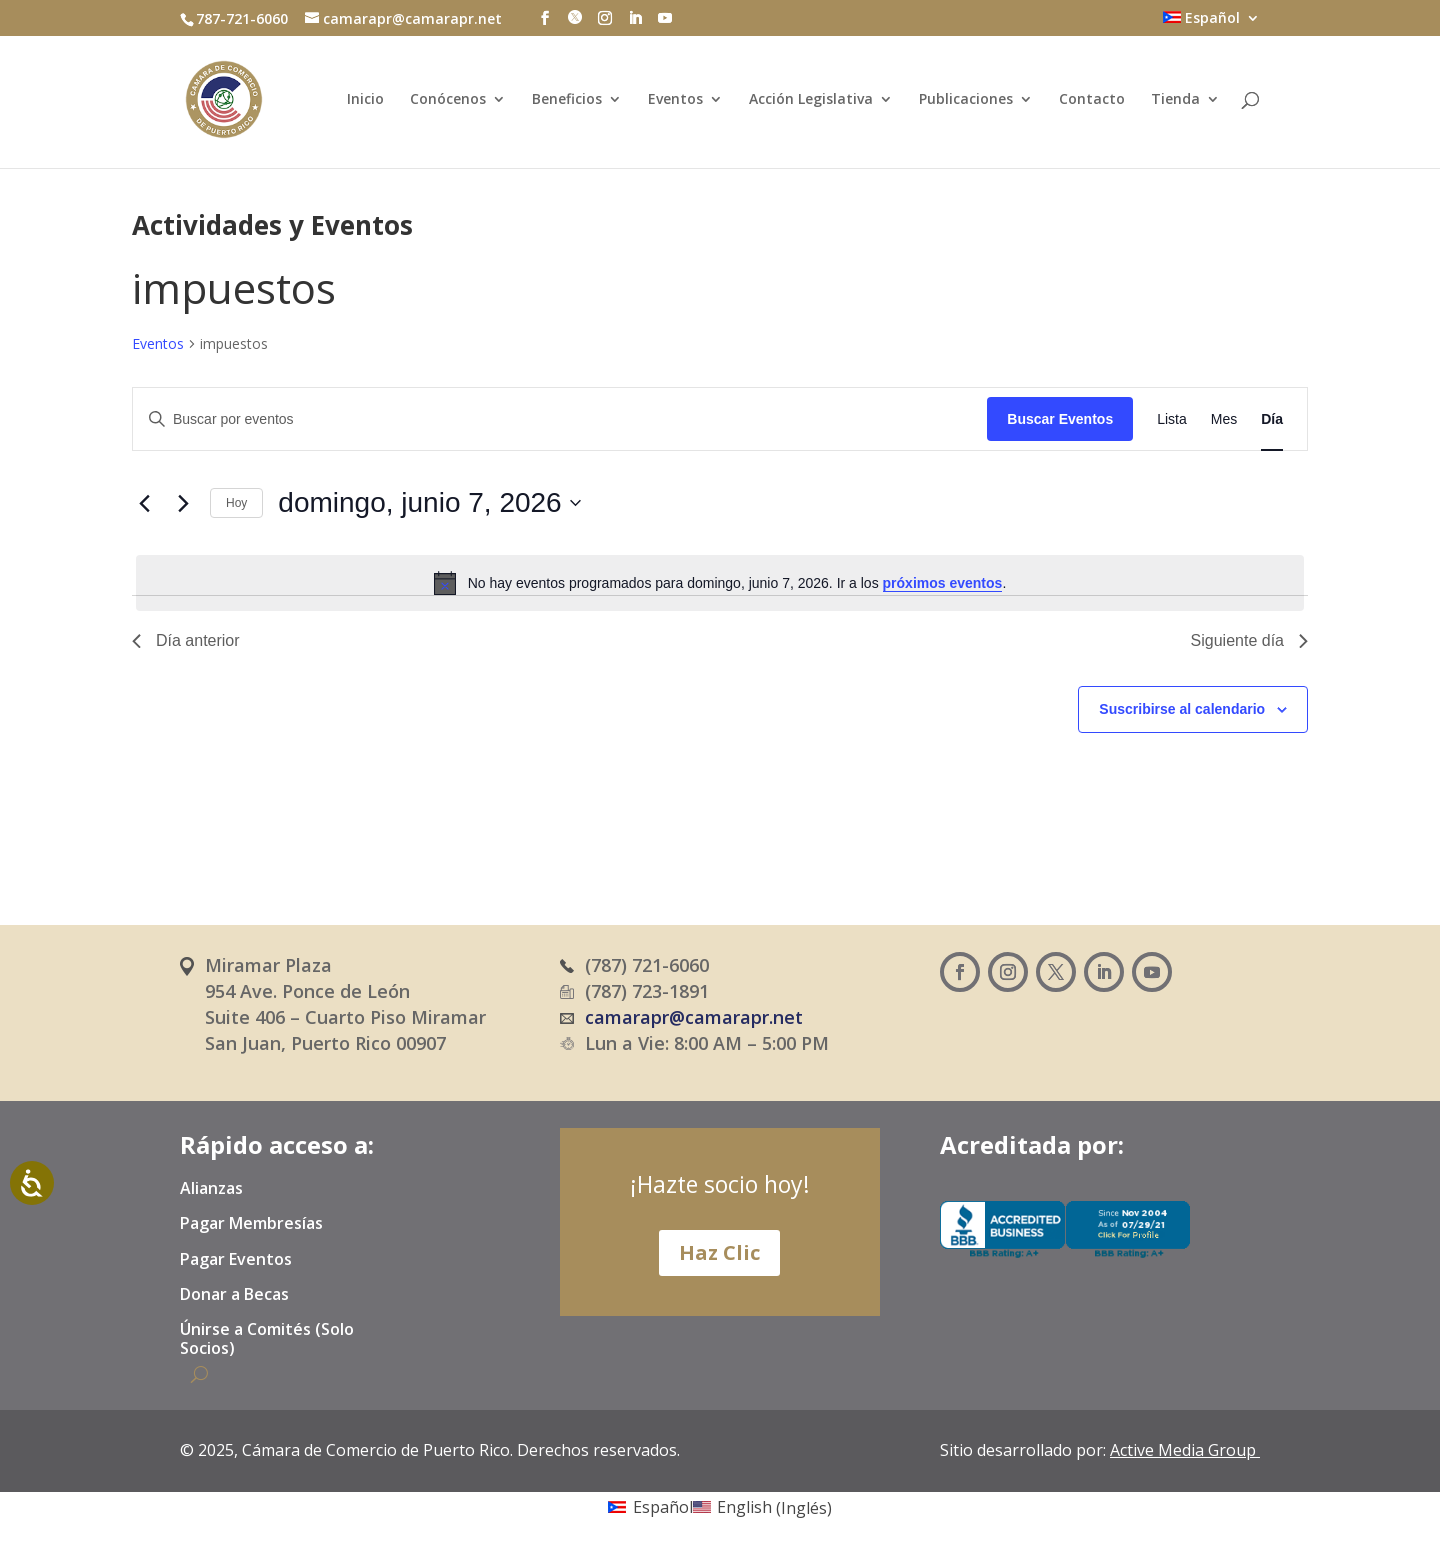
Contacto (1092, 100)
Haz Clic (719, 1252)
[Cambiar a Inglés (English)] (762, 1507)
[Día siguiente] (183, 503)
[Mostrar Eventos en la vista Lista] (1172, 419)
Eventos (675, 100)
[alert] (720, 583)
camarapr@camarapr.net (694, 1017)
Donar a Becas (234, 1295)
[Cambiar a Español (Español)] (650, 1507)
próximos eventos (943, 583)
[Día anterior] (144, 503)
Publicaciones (966, 100)
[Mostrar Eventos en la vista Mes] (1224, 419)
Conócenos (448, 100)
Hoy (236, 503)
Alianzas (211, 1189)
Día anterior (186, 640)
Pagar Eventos (236, 1260)
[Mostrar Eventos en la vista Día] (1272, 419)
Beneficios (567, 100)
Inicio (365, 100)
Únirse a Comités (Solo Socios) (267, 1339)
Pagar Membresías (251, 1224)
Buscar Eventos (1060, 419)
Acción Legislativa (811, 100)
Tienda (1175, 100)
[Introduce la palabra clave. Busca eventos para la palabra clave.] (560, 419)
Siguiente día (1249, 640)
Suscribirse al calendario (1182, 709)
